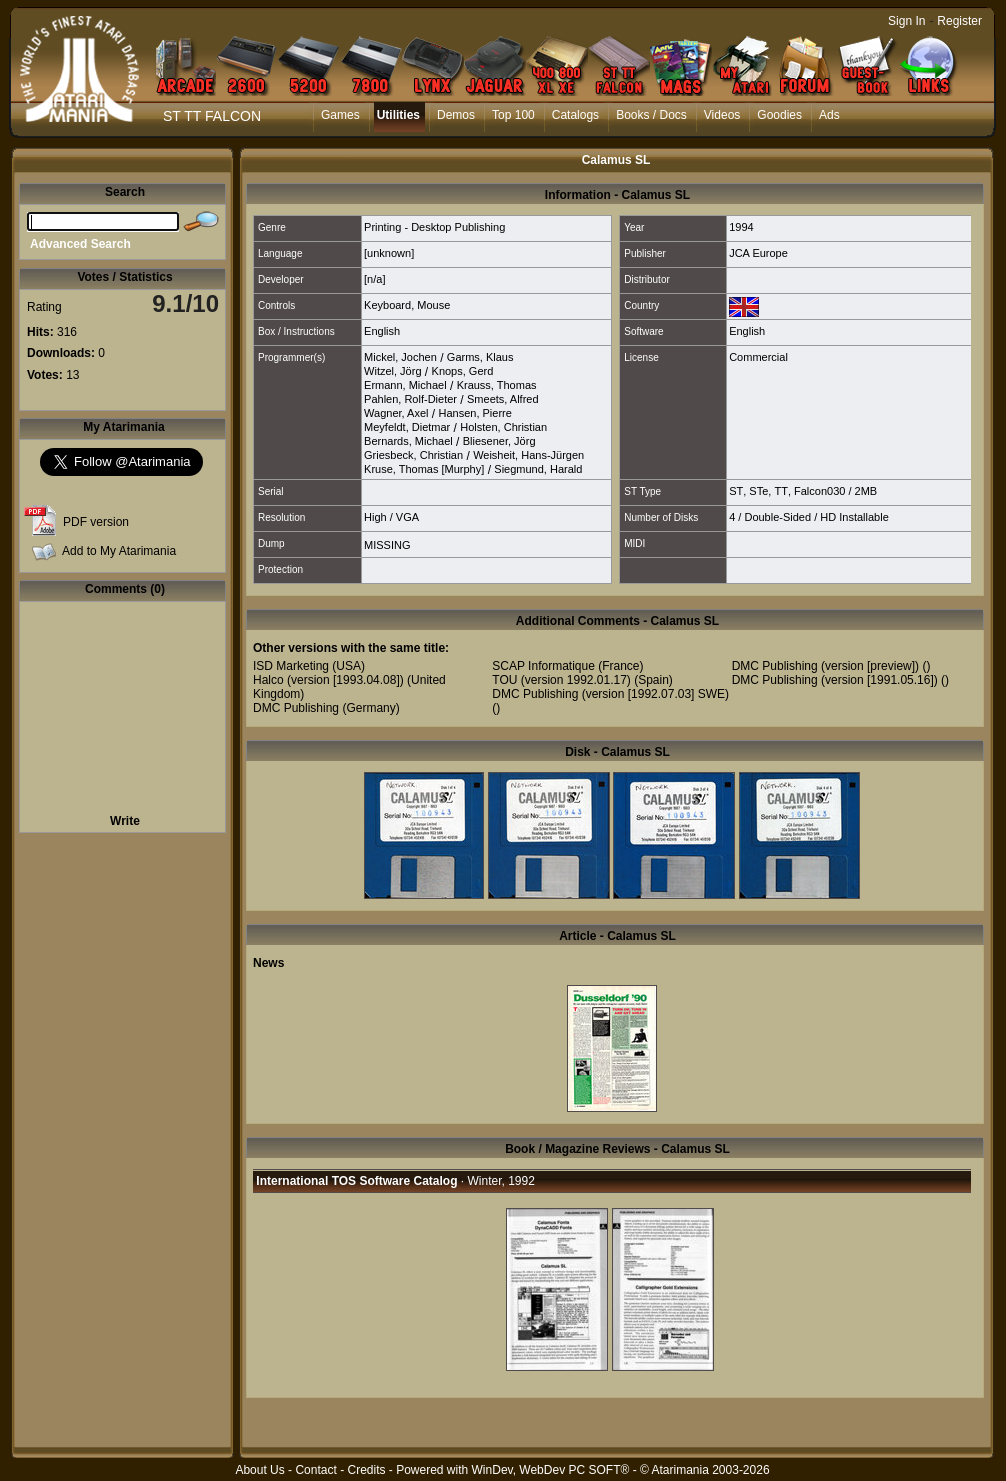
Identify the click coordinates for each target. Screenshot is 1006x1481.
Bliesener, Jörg (499, 441)
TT (780, 491)
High (375, 517)
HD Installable (854, 517)
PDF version (96, 522)
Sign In (906, 21)
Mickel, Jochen (400, 357)
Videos (722, 115)
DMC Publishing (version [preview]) (825, 666)
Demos (456, 115)
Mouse (433, 305)
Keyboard (387, 305)
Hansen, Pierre (474, 413)
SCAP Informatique (543, 666)
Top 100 (513, 115)
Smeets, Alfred (503, 399)
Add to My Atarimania (119, 551)
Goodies (779, 115)
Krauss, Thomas (497, 385)
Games (340, 115)
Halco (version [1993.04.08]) (328, 680)
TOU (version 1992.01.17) (561, 680)
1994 (741, 227)
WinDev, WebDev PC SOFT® (551, 1470)
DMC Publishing (296, 708)
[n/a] (374, 279)
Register (959, 21)
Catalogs (575, 115)
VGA (407, 517)
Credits (366, 1470)
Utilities (398, 115)
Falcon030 (819, 491)
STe (758, 491)
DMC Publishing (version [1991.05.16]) (835, 680)
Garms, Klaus (480, 357)
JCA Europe (758, 253)
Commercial (758, 357)
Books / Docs (651, 115)
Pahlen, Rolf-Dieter (410, 399)
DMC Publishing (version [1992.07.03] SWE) (610, 694)
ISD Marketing (291, 666)
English (382, 331)
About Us (259, 1470)
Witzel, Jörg (392, 371)
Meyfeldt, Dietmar (407, 427)
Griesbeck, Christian (413, 455)
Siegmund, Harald (538, 469)
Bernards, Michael (408, 441)
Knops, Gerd (463, 371)
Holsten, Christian (503, 427)
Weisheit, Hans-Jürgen (528, 455)
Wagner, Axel (396, 413)
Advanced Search (80, 244)
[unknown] (389, 253)
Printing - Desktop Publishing (434, 227)
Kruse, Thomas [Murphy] (424, 469)
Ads (829, 115)
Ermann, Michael (405, 385)
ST (736, 491)
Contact (315, 1470)
